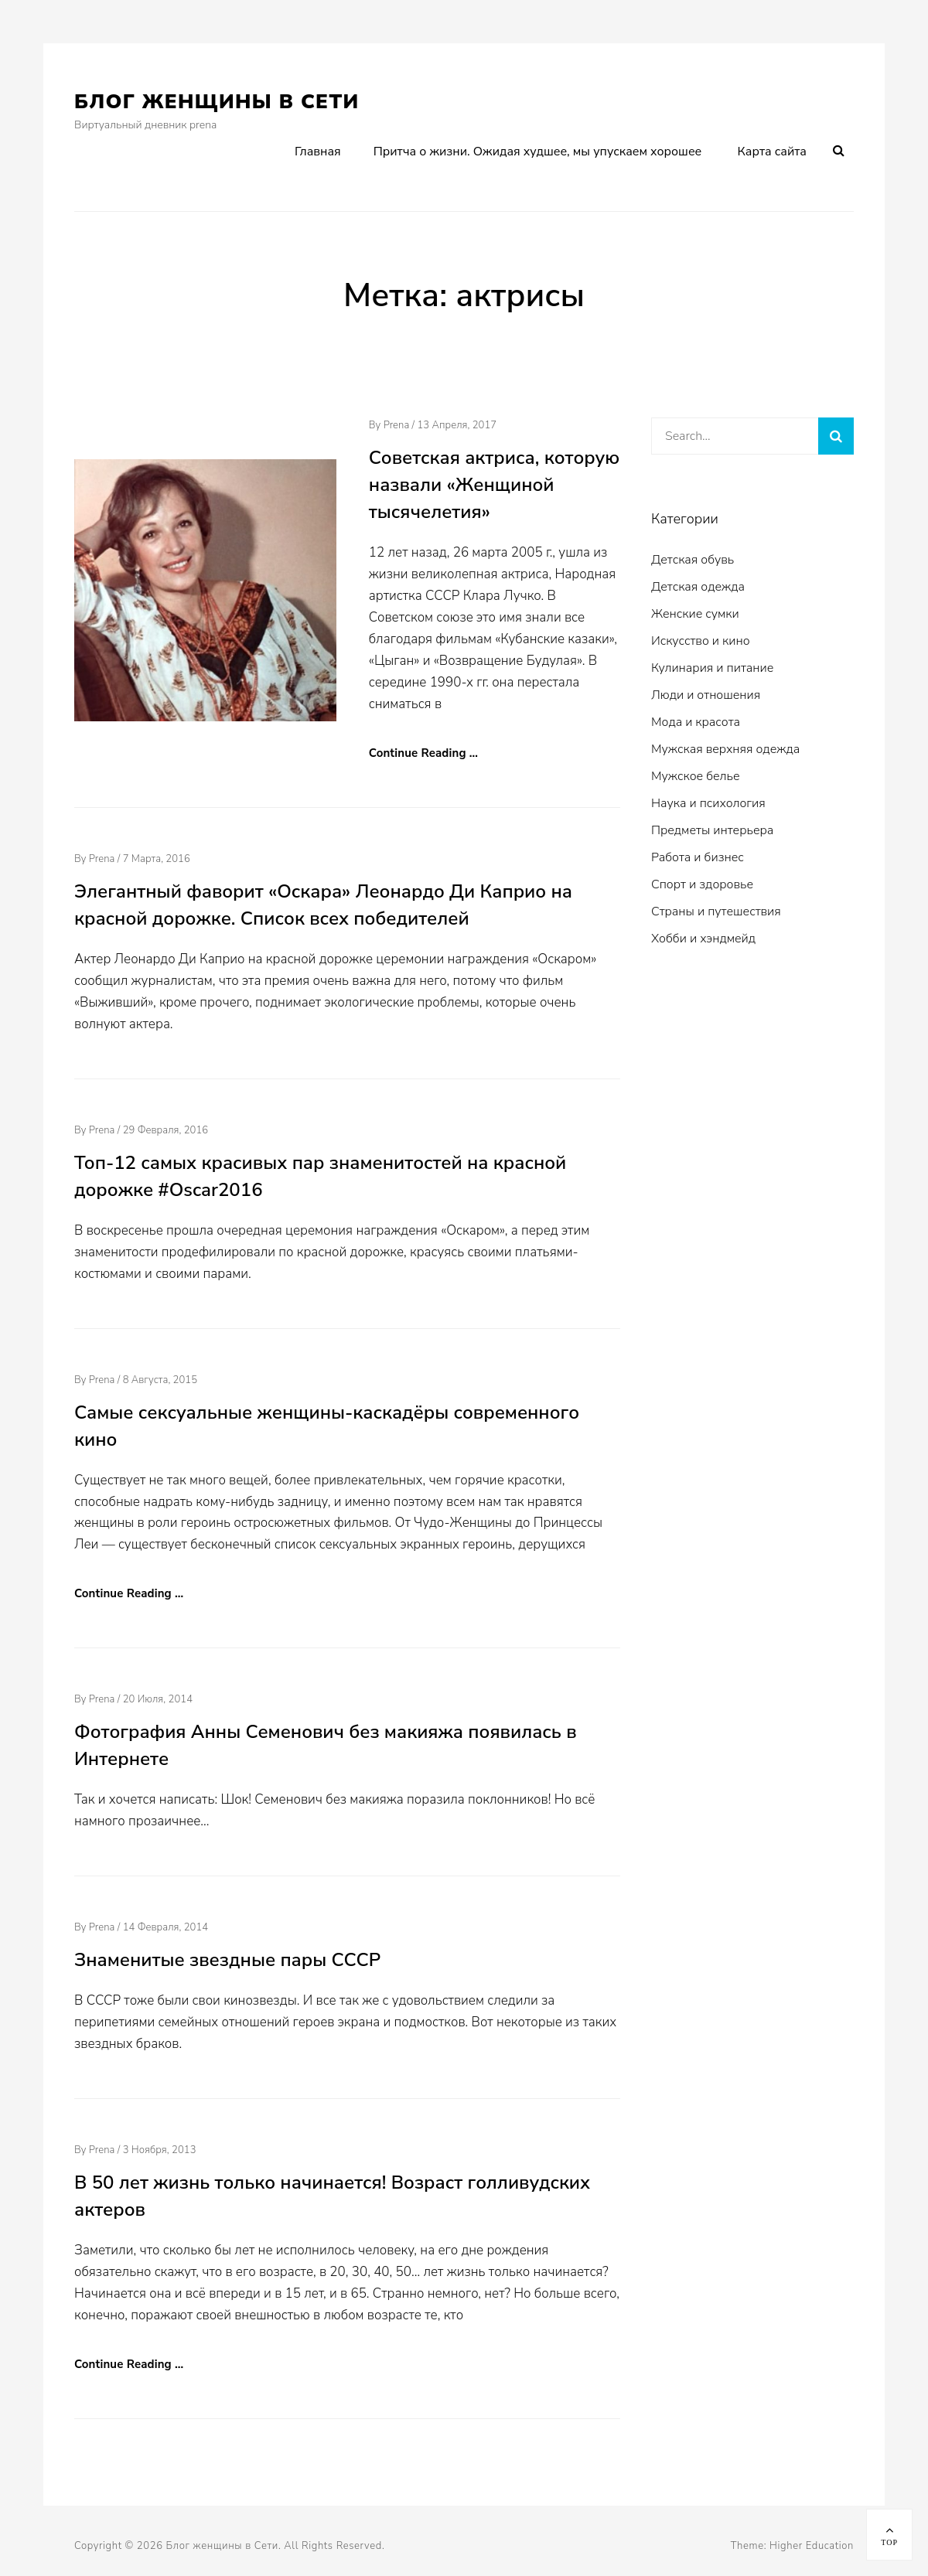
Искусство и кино (700, 640)
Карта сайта (772, 151)
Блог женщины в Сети (217, 101)
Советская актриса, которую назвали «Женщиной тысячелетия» (494, 484)
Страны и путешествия (716, 911)
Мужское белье (695, 776)
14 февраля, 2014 (166, 1927)
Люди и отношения (705, 695)
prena (397, 425)
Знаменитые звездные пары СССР (227, 1959)
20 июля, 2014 (158, 1699)
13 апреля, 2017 (456, 425)
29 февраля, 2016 (166, 1130)
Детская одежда (698, 586)
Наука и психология (708, 803)
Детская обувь (692, 559)
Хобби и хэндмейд (703, 938)
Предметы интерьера (712, 830)
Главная (318, 151)
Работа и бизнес (697, 857)
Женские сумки (695, 613)
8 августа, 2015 (160, 1380)
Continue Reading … (423, 753)
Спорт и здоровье (702, 884)
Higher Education (811, 2546)
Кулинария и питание (712, 667)
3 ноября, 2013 (159, 2150)
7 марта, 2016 (156, 859)
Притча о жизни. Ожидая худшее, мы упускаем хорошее (538, 151)
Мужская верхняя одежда (725, 749)
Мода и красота (695, 722)
